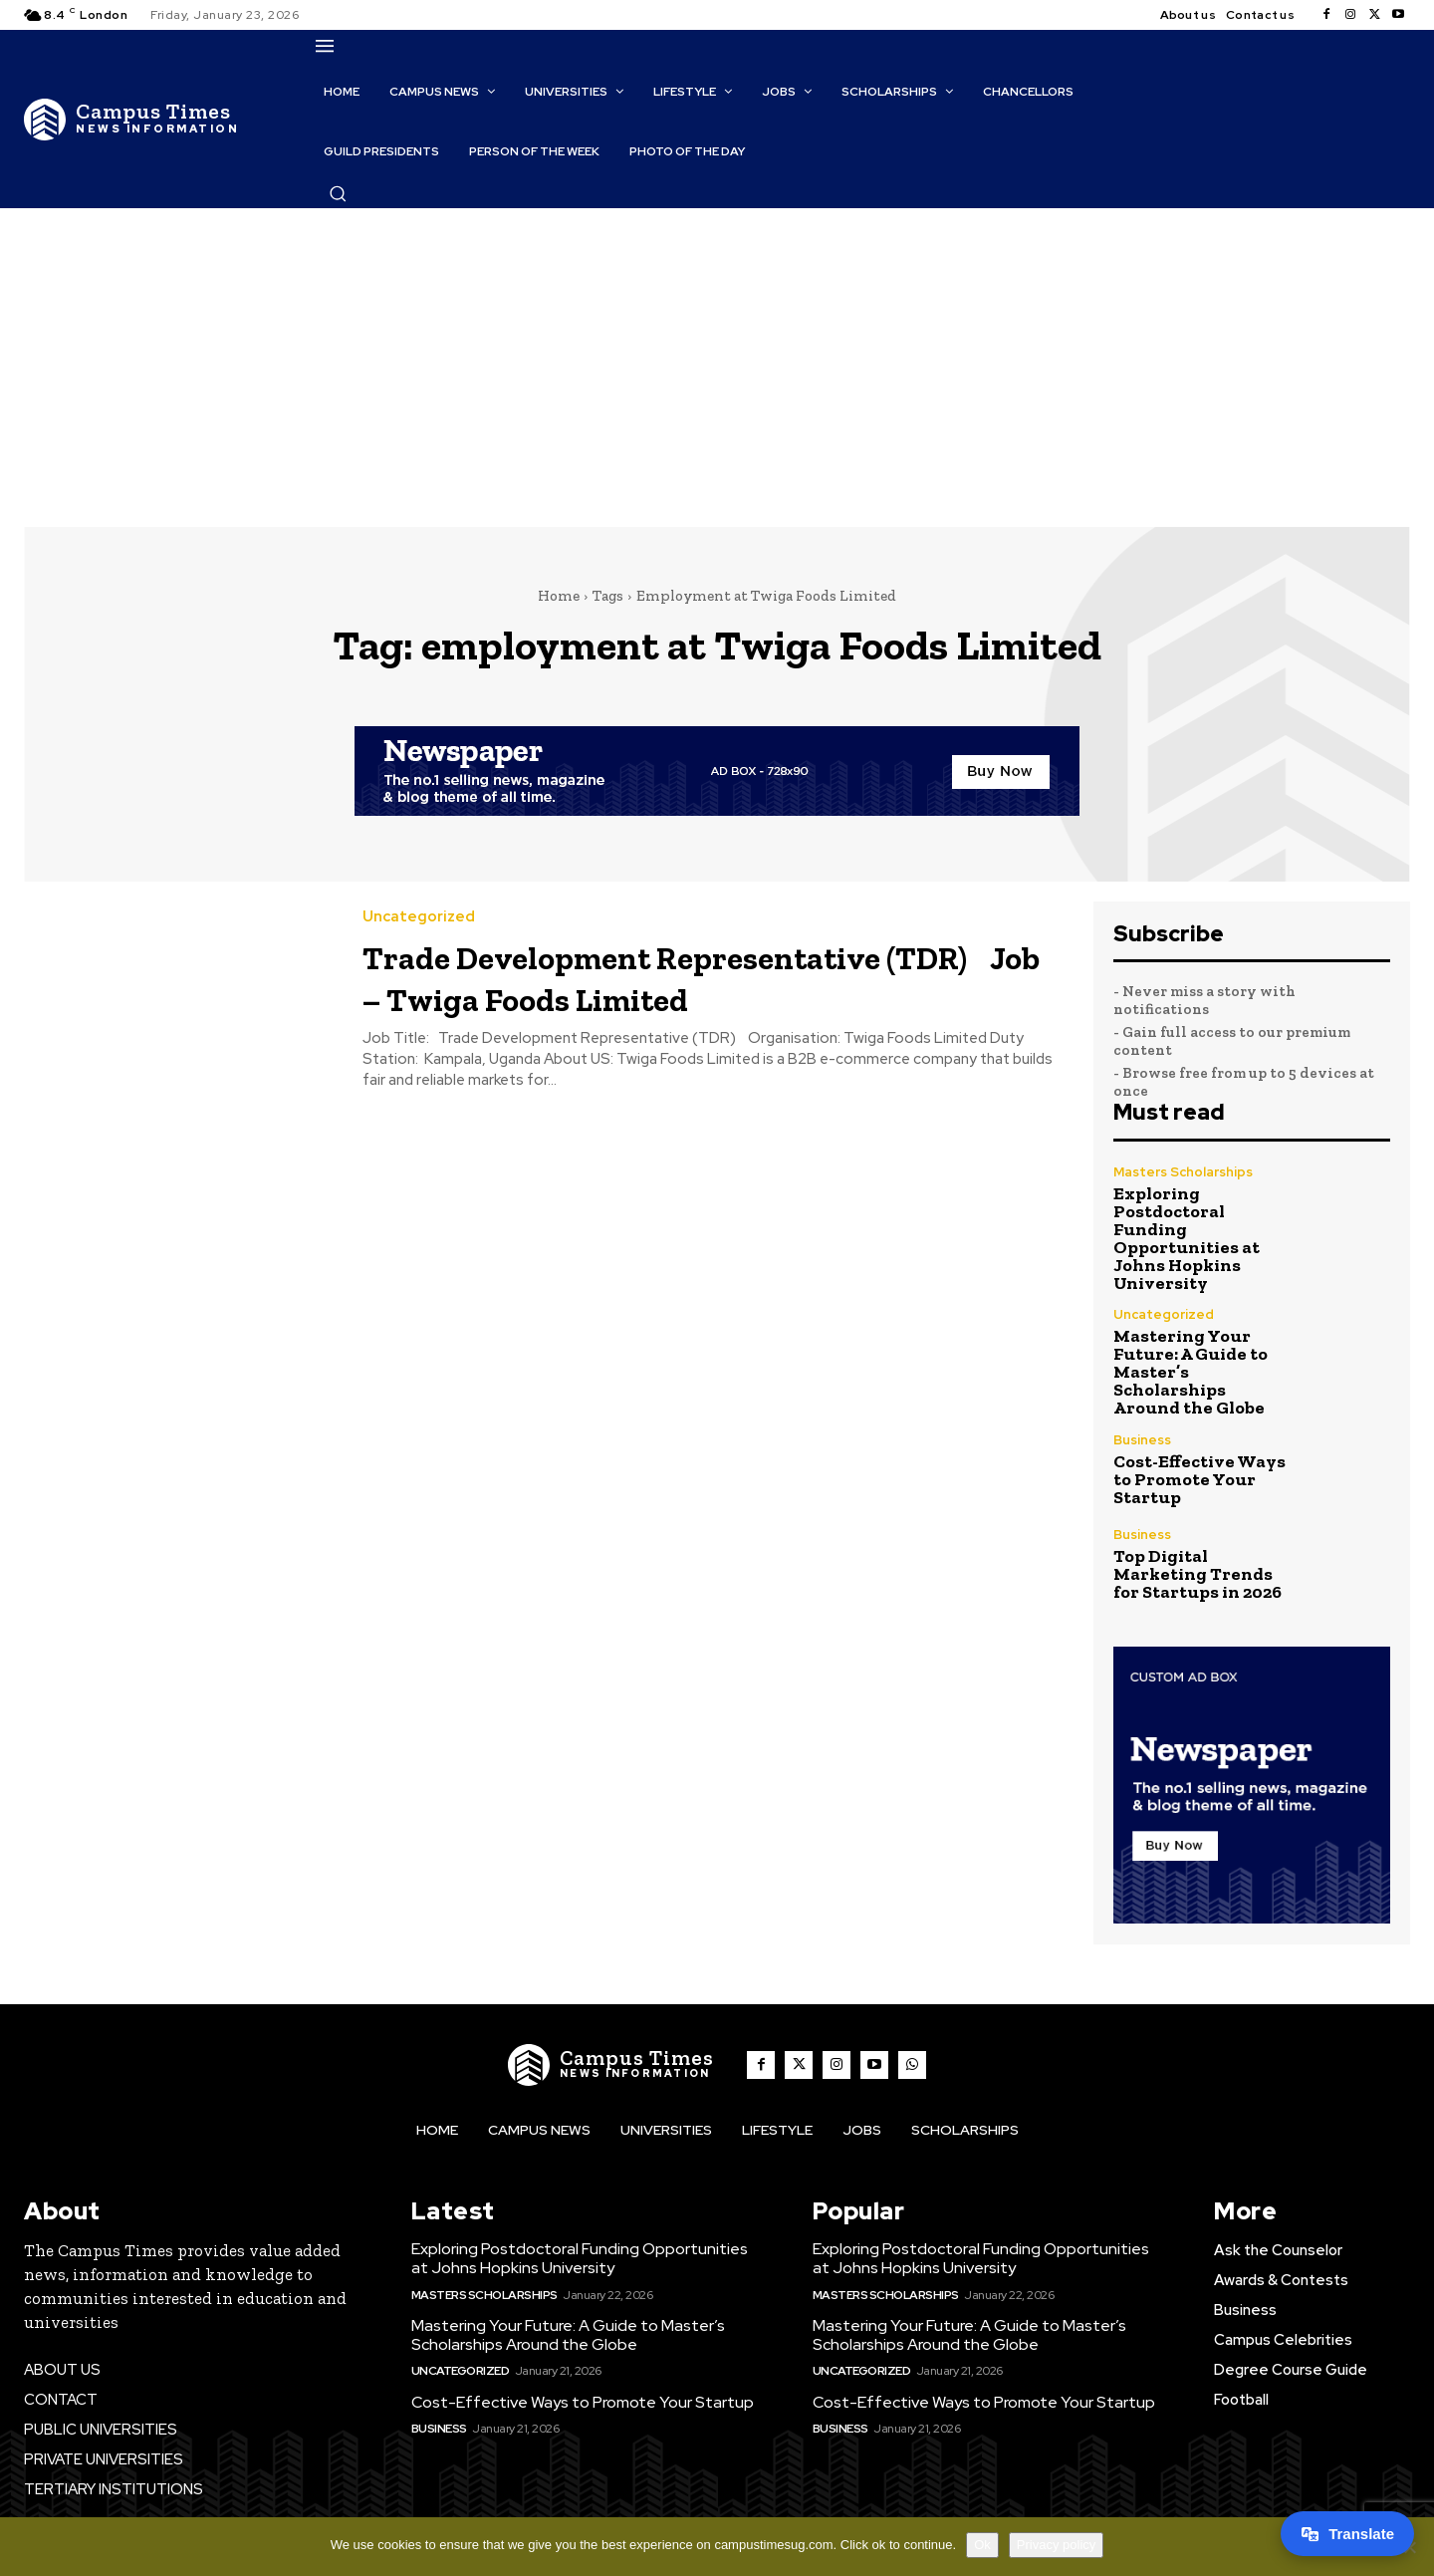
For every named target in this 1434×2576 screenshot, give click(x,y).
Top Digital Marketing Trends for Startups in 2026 (1197, 1574)
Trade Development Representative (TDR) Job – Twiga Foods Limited (692, 975)
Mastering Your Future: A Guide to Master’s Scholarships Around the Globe (568, 2335)
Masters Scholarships (1183, 1171)
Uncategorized (418, 916)
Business (1142, 1439)
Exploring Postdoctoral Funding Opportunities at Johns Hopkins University (1186, 1238)
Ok (982, 2544)
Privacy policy (1056, 2544)
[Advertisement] (717, 357)
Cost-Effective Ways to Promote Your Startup (1199, 1479)
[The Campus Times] (131, 119)
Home (559, 596)
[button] (338, 193)
